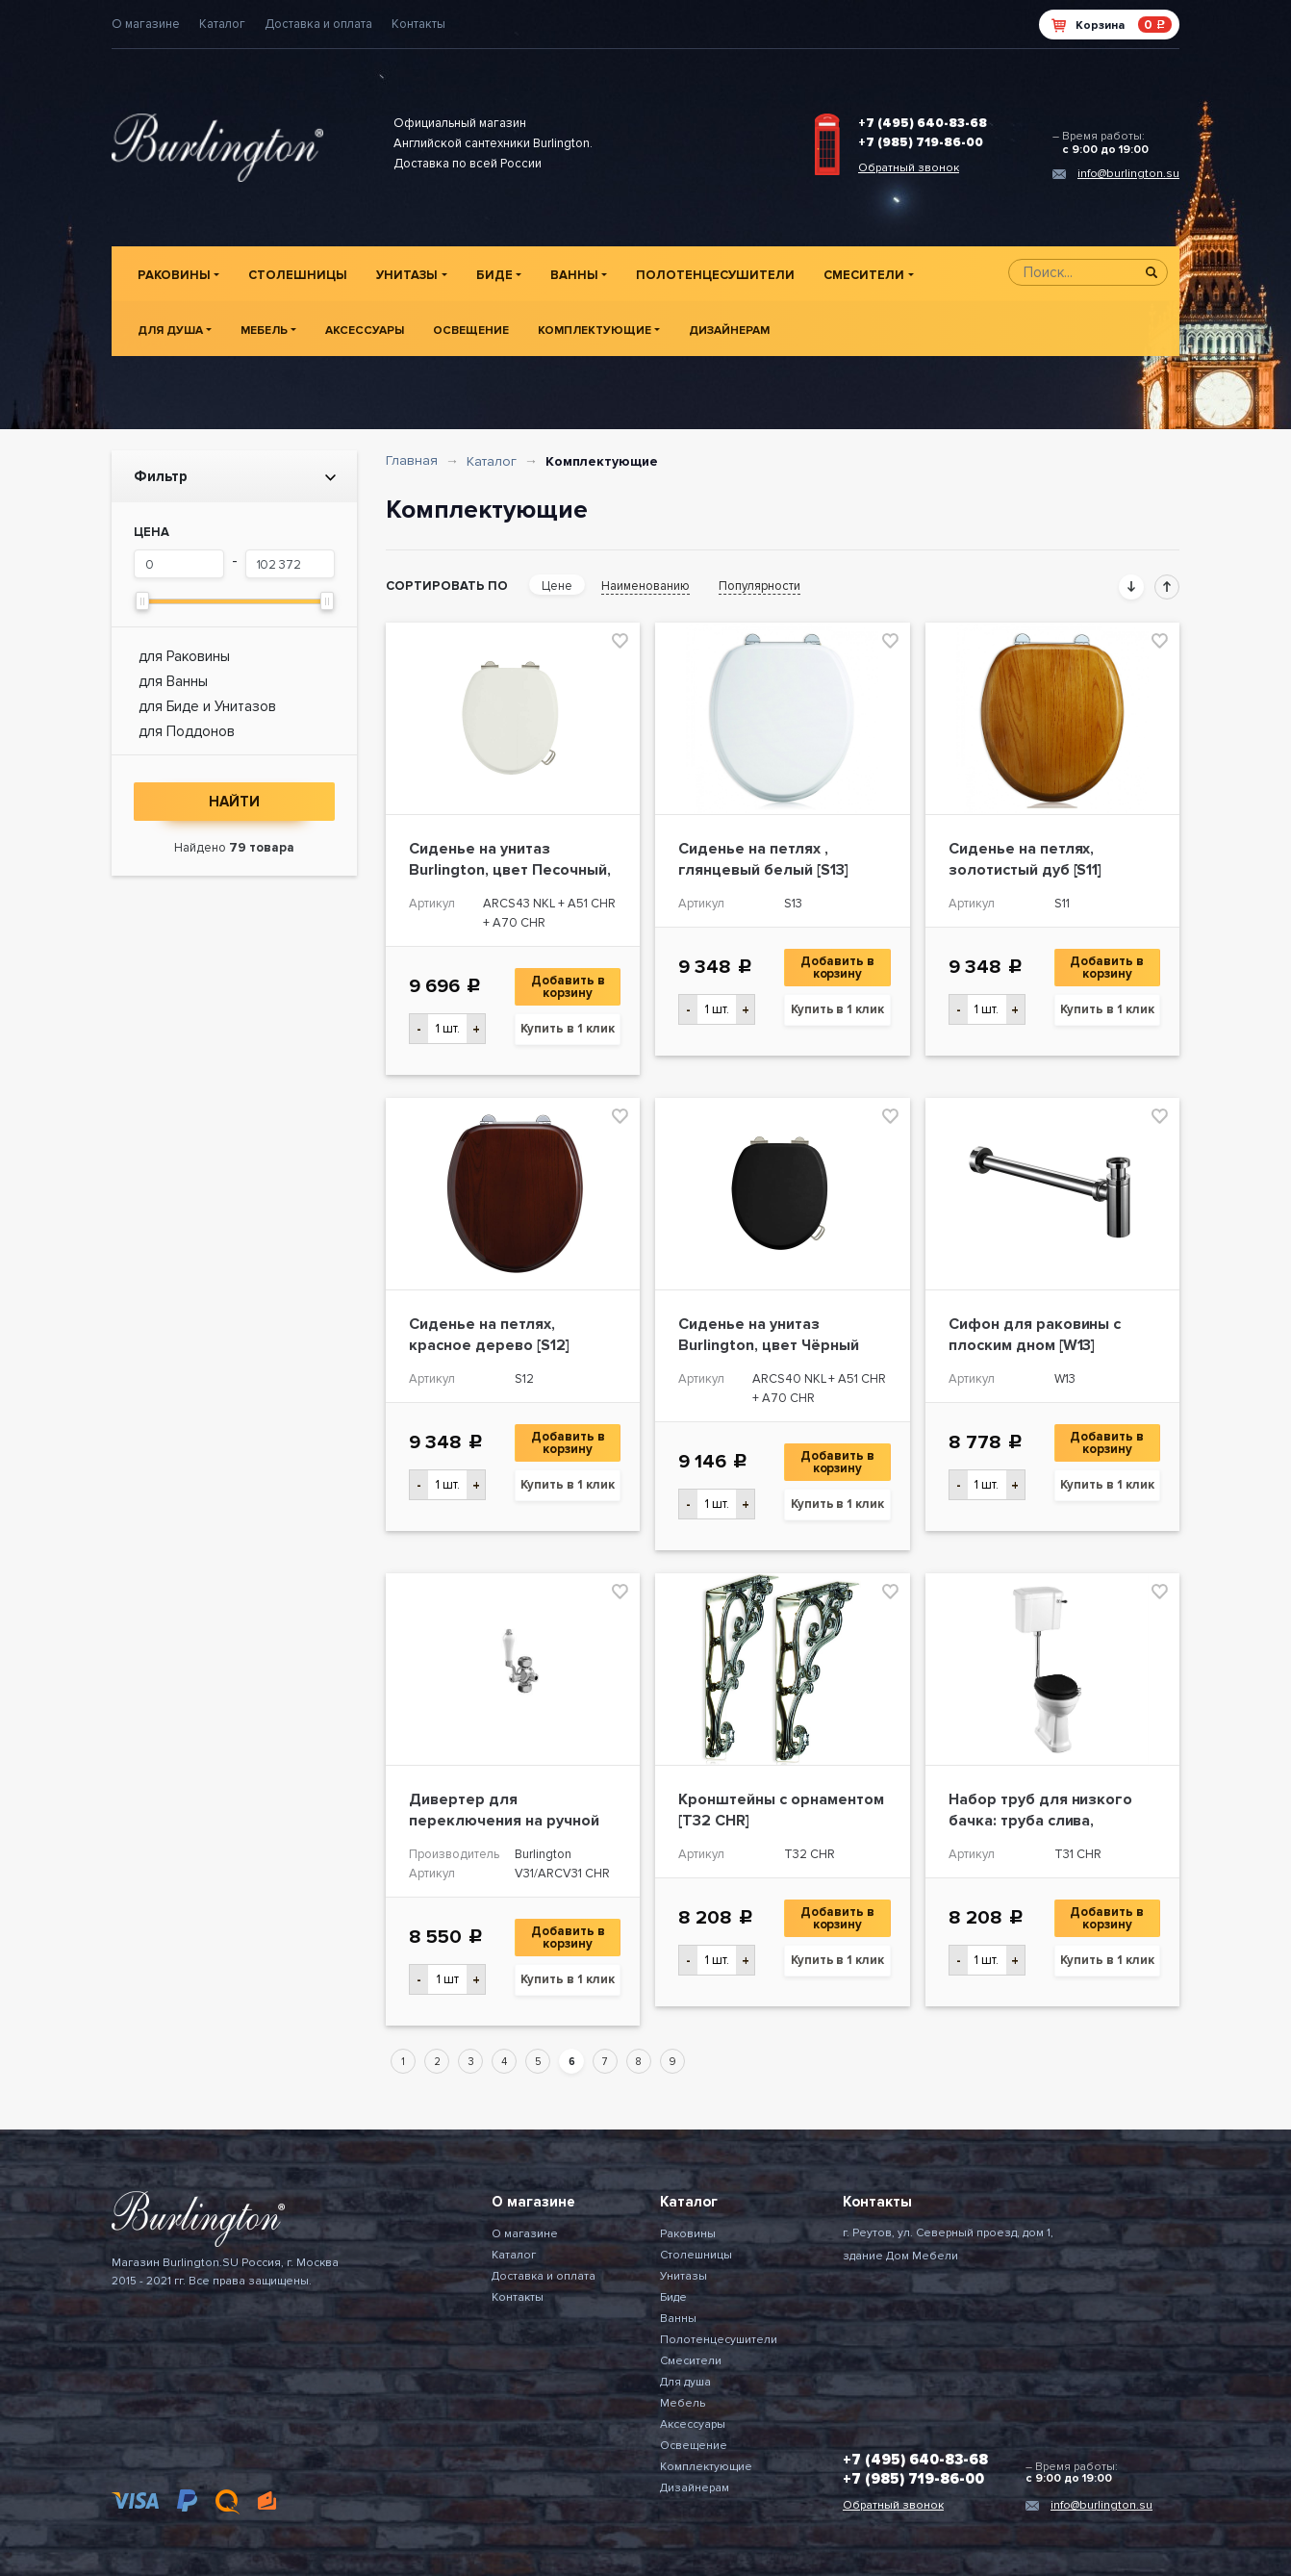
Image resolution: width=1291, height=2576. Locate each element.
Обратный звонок (908, 168)
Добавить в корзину (569, 987)
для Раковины (184, 656)
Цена (151, 532)
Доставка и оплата (318, 24)
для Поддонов (187, 731)
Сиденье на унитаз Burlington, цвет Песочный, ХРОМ (510, 870)
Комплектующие (594, 330)
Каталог (222, 24)
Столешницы (297, 275)
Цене (557, 586)
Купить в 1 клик (567, 1028)
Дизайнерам (729, 330)
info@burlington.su (1128, 173)
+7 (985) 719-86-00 (920, 142)
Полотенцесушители (715, 275)
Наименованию (645, 586)
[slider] (142, 601)
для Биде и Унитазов (207, 706)
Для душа (170, 330)
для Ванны (173, 681)
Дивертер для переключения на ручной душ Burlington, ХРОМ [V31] (509, 1820)
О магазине (146, 24)
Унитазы (407, 275)
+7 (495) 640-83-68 (922, 123)
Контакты (418, 24)
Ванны (574, 275)
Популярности (759, 586)
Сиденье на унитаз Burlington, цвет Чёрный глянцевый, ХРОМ (768, 1345)
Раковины (174, 275)
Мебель (264, 330)
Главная (412, 460)
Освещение (471, 330)
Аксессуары (364, 330)
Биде (494, 275)
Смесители (863, 275)
